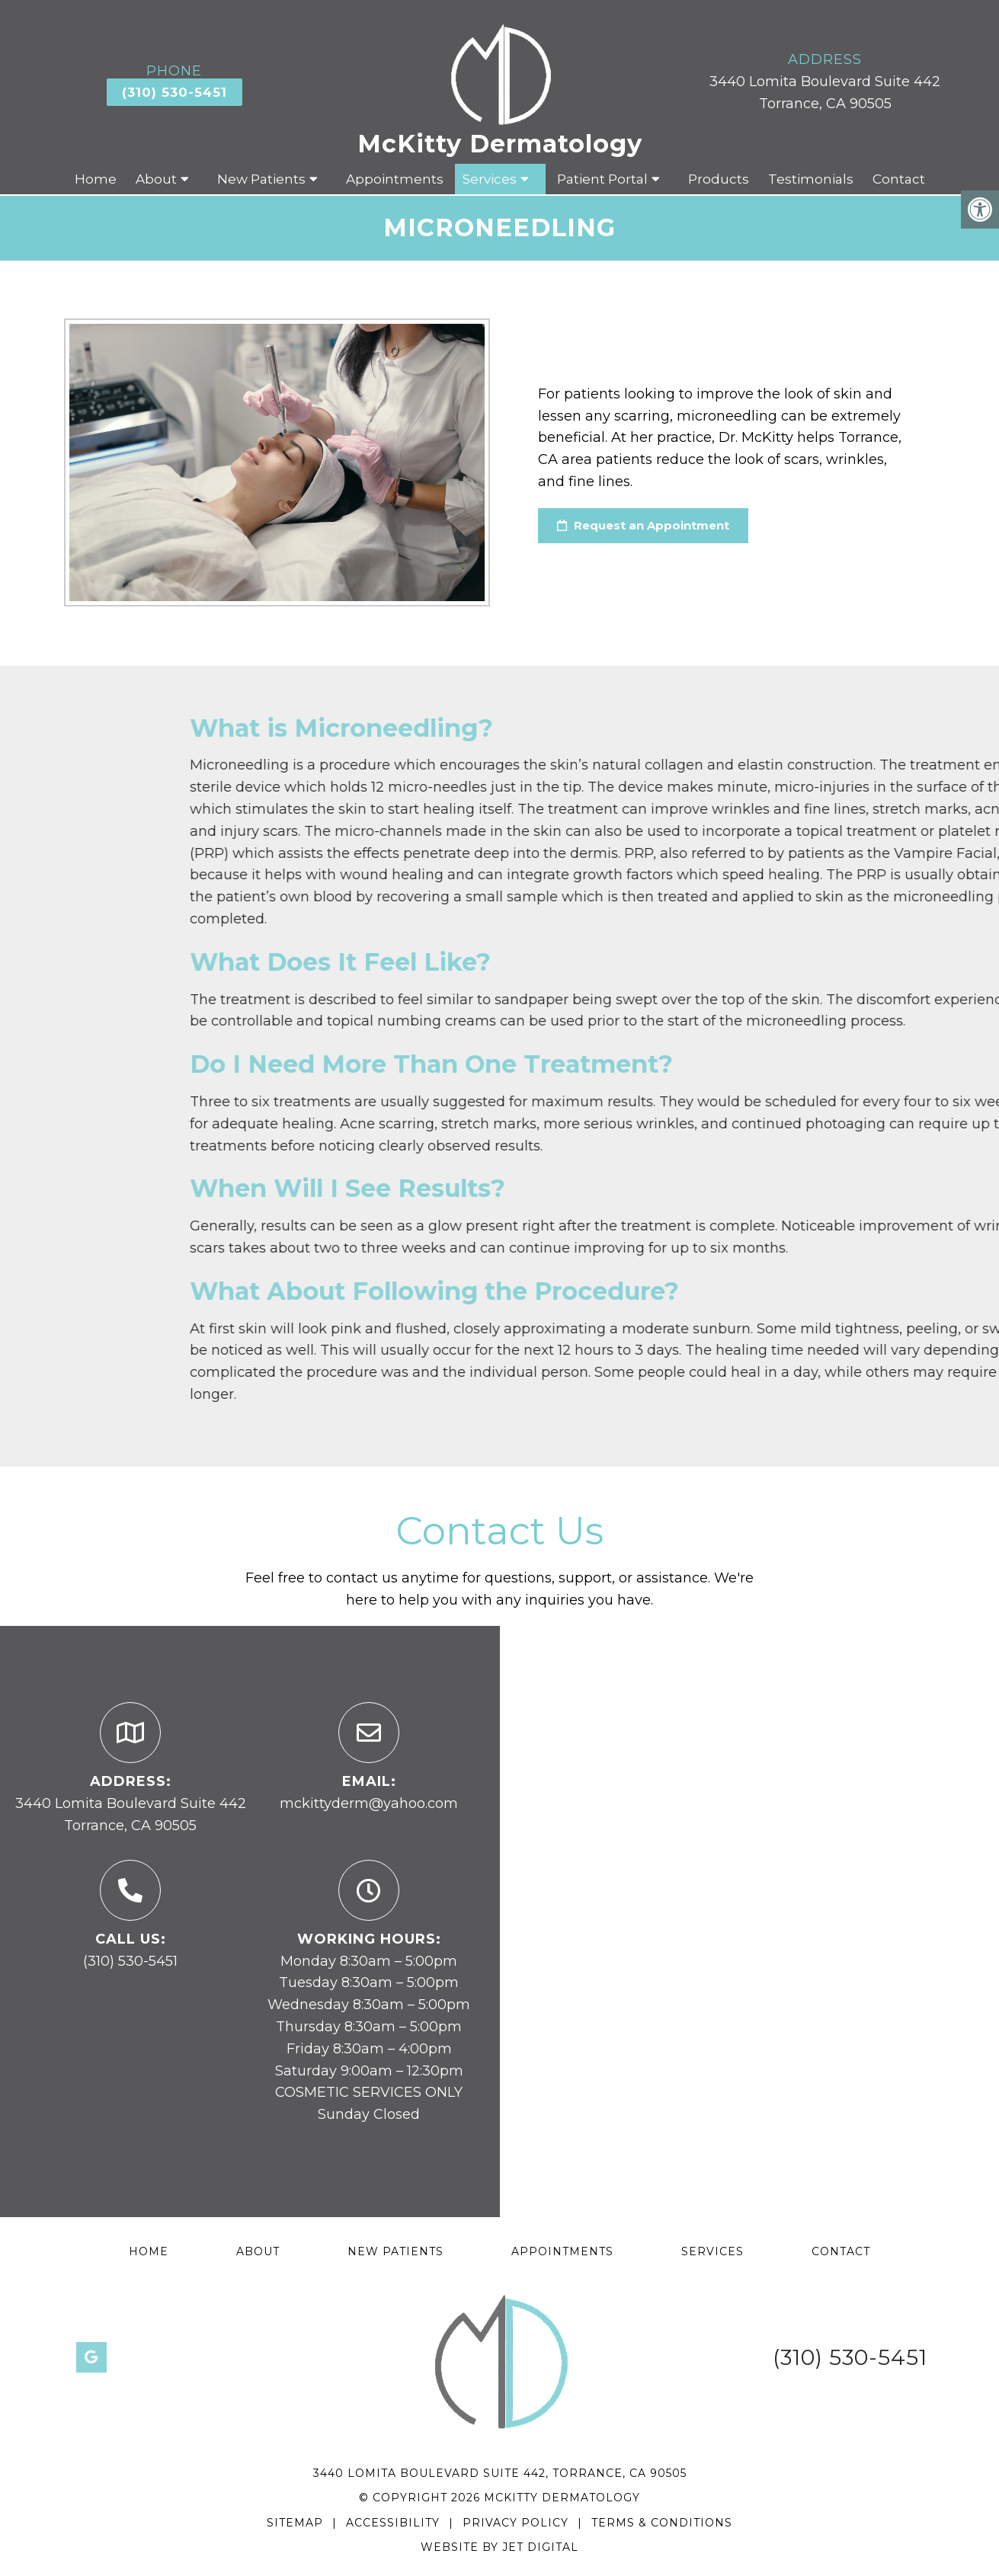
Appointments (394, 179)
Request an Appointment (643, 525)
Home (96, 179)
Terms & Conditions (661, 2523)
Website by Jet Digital (499, 2547)
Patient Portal (602, 179)
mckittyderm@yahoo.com (369, 1803)
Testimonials (810, 179)
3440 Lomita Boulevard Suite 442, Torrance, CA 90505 (500, 2473)
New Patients (261, 179)
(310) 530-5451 (174, 92)
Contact (899, 179)
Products (718, 179)
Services (490, 179)
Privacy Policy (517, 2523)
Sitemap (295, 2523)
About (156, 179)
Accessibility (393, 2523)
